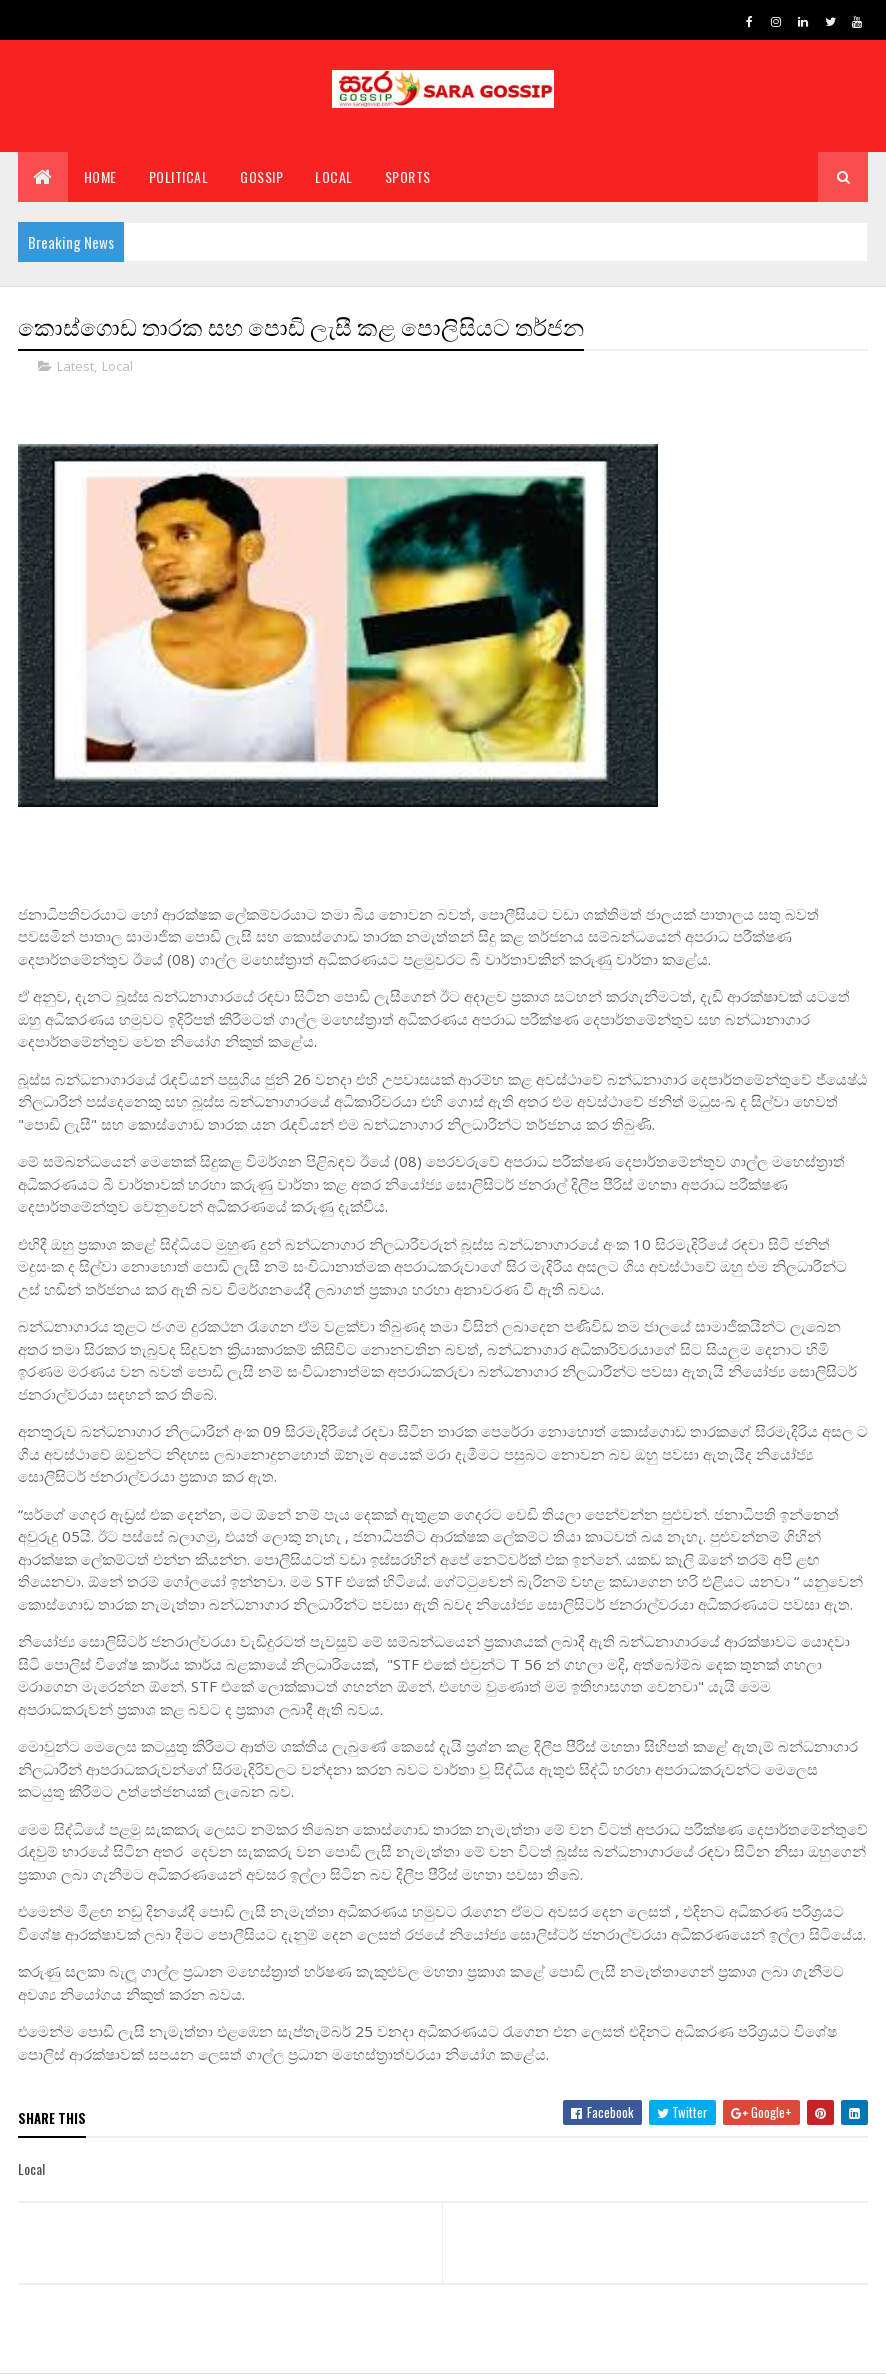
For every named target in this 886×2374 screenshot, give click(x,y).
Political (179, 177)
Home (100, 177)
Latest (75, 366)
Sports (408, 177)
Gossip (261, 177)
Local (334, 177)
